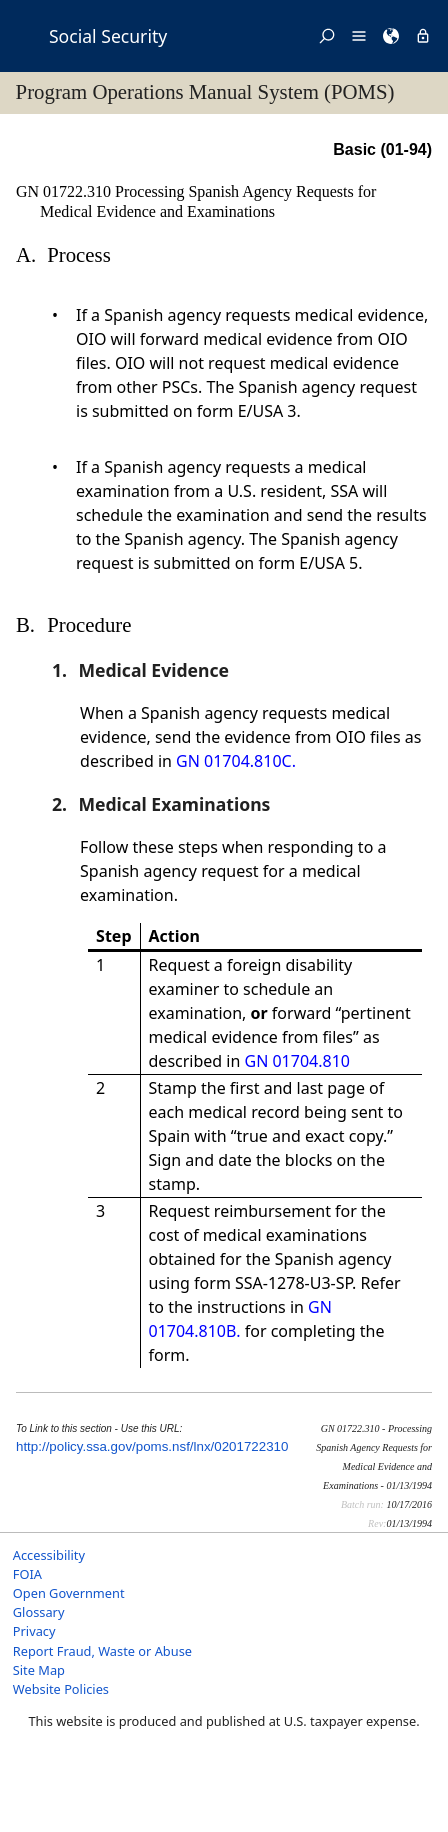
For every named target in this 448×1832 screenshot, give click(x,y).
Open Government (69, 1593)
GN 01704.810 (297, 1061)
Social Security (108, 36)
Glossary (39, 1612)
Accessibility (49, 1555)
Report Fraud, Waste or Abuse (102, 1651)
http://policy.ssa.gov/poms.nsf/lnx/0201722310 (152, 1446)
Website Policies (61, 1689)
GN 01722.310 (65, 191)
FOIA (27, 1574)
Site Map (39, 1670)
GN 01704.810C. (236, 761)
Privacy (34, 1631)
